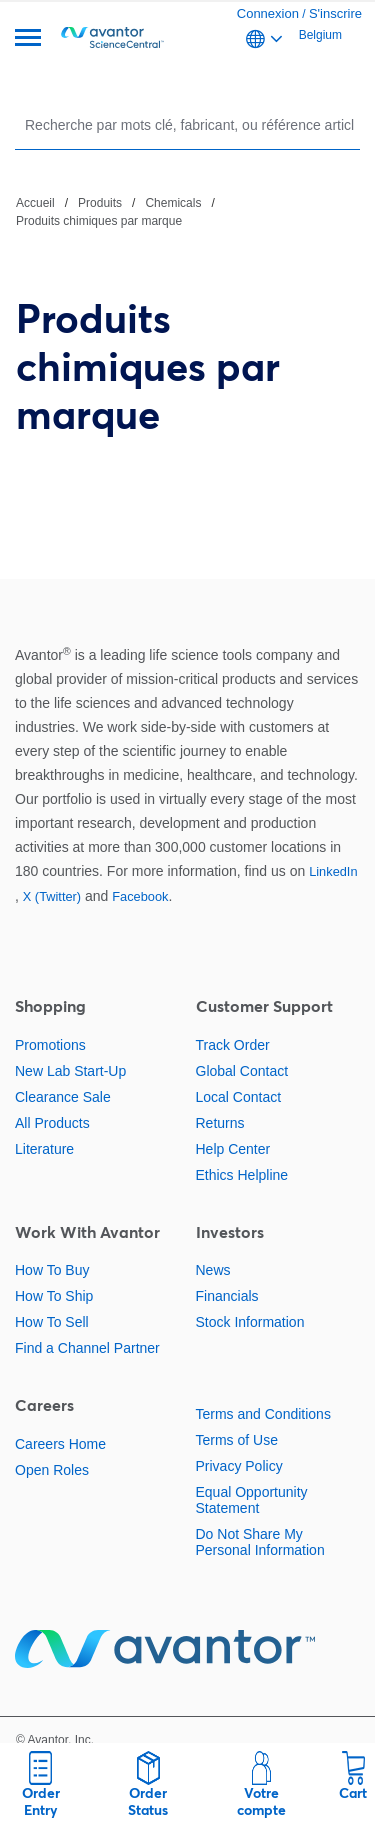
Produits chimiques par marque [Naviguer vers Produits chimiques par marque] (99, 221)
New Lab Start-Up (70, 1071)
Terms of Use (237, 1440)
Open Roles (52, 1470)
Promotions (50, 1045)
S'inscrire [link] (335, 13)
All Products (52, 1123)
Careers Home (60, 1444)
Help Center (233, 1149)
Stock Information (250, 1322)
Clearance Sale (63, 1097)
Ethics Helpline (242, 1175)
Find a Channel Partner (87, 1348)
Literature (44, 1149)
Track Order (233, 1045)
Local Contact (239, 1097)
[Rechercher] (189, 124)
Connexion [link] (268, 13)
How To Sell (52, 1322)
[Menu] (28, 39)
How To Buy (52, 1270)
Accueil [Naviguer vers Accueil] (35, 203)
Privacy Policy (239, 1466)
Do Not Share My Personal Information (260, 1542)
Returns (220, 1123)
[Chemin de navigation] (187, 211)
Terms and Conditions (263, 1414)
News (213, 1270)
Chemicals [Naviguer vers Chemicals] (173, 203)
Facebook (140, 896)
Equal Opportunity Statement (252, 1500)
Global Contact (242, 1071)
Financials (227, 1296)
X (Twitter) (52, 896)
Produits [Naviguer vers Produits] (100, 203)
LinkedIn (333, 871)
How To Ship (54, 1296)
